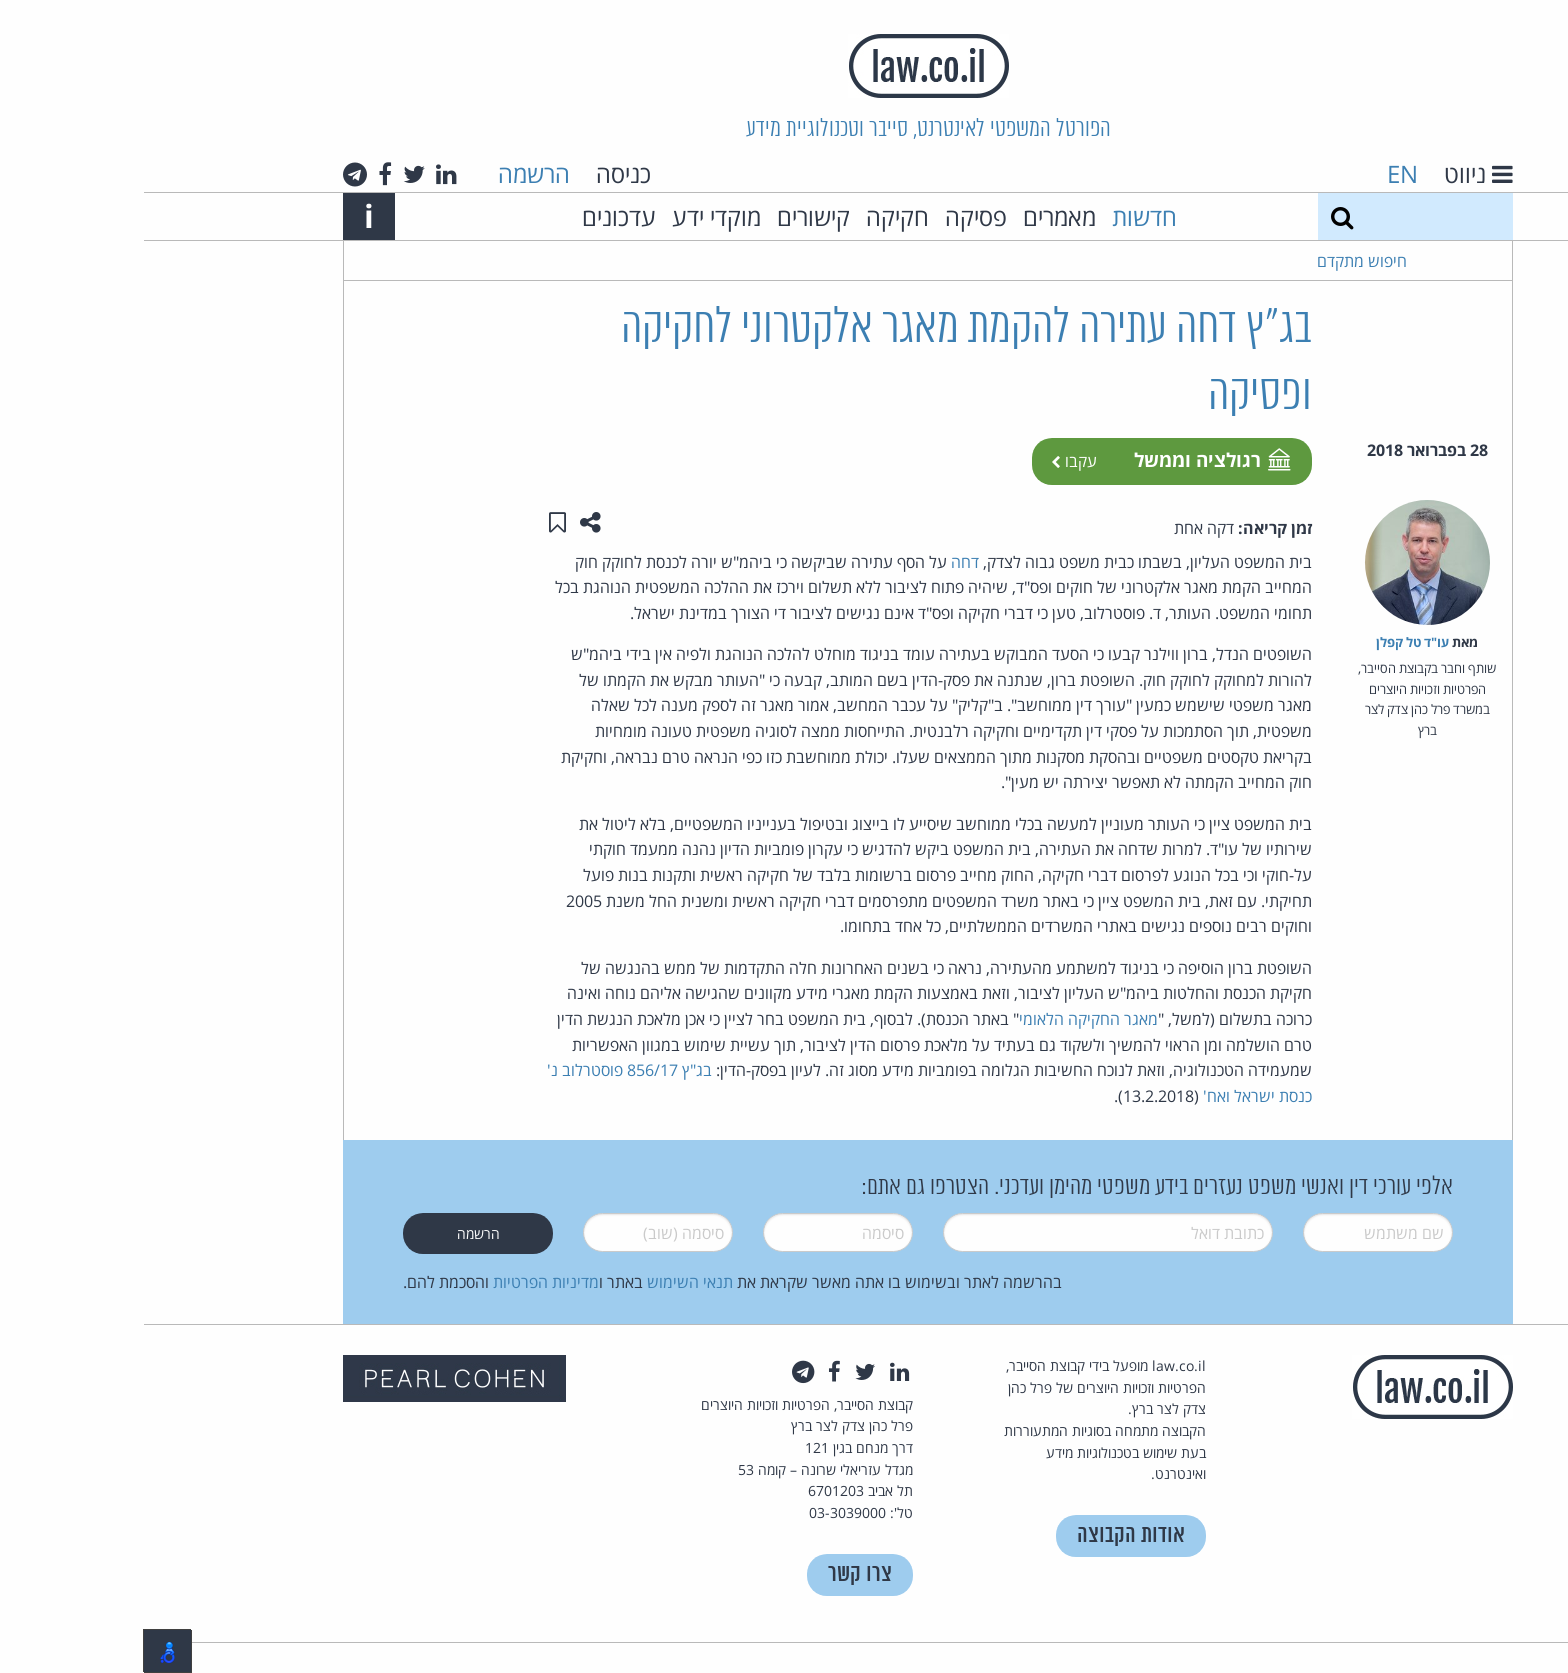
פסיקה (832, 216)
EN (1258, 173)
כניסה (479, 173)
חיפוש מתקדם (1218, 261)
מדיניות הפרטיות (402, 1282)
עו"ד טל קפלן (1268, 642)
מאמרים (915, 216)
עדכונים (475, 216)
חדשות (1000, 216)
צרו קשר (716, 1574)
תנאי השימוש (546, 1282)
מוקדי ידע (572, 216)
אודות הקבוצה (987, 1535)
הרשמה (390, 173)
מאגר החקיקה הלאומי (944, 1019)
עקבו (930, 461)
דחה (821, 562)
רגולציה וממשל (1067, 459)
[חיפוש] (1198, 216)
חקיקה (753, 216)
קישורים (669, 216)
